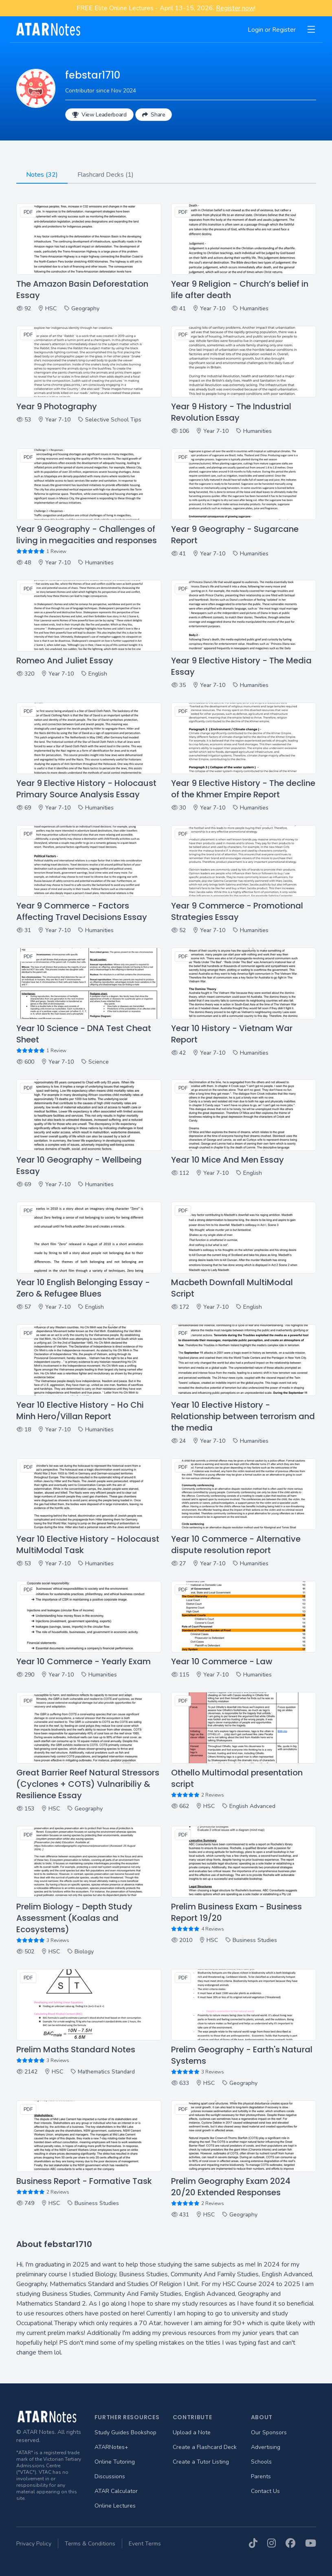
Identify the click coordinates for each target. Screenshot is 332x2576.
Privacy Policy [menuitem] (33, 2543)
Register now (235, 8)
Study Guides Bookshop (125, 2432)
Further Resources (127, 2417)
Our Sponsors (269, 2432)
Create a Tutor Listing (201, 2462)
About (262, 2417)
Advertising (265, 2447)
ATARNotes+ (111, 2447)
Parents (261, 2476)
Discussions (110, 2476)
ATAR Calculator (116, 2491)
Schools (261, 2462)
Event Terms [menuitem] (145, 2543)
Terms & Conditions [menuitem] (90, 2543)
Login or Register (272, 30)
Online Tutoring (115, 2462)
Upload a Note (192, 2432)
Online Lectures (115, 2506)
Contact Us (265, 2491)
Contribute (192, 2417)
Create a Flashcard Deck (205, 2447)
